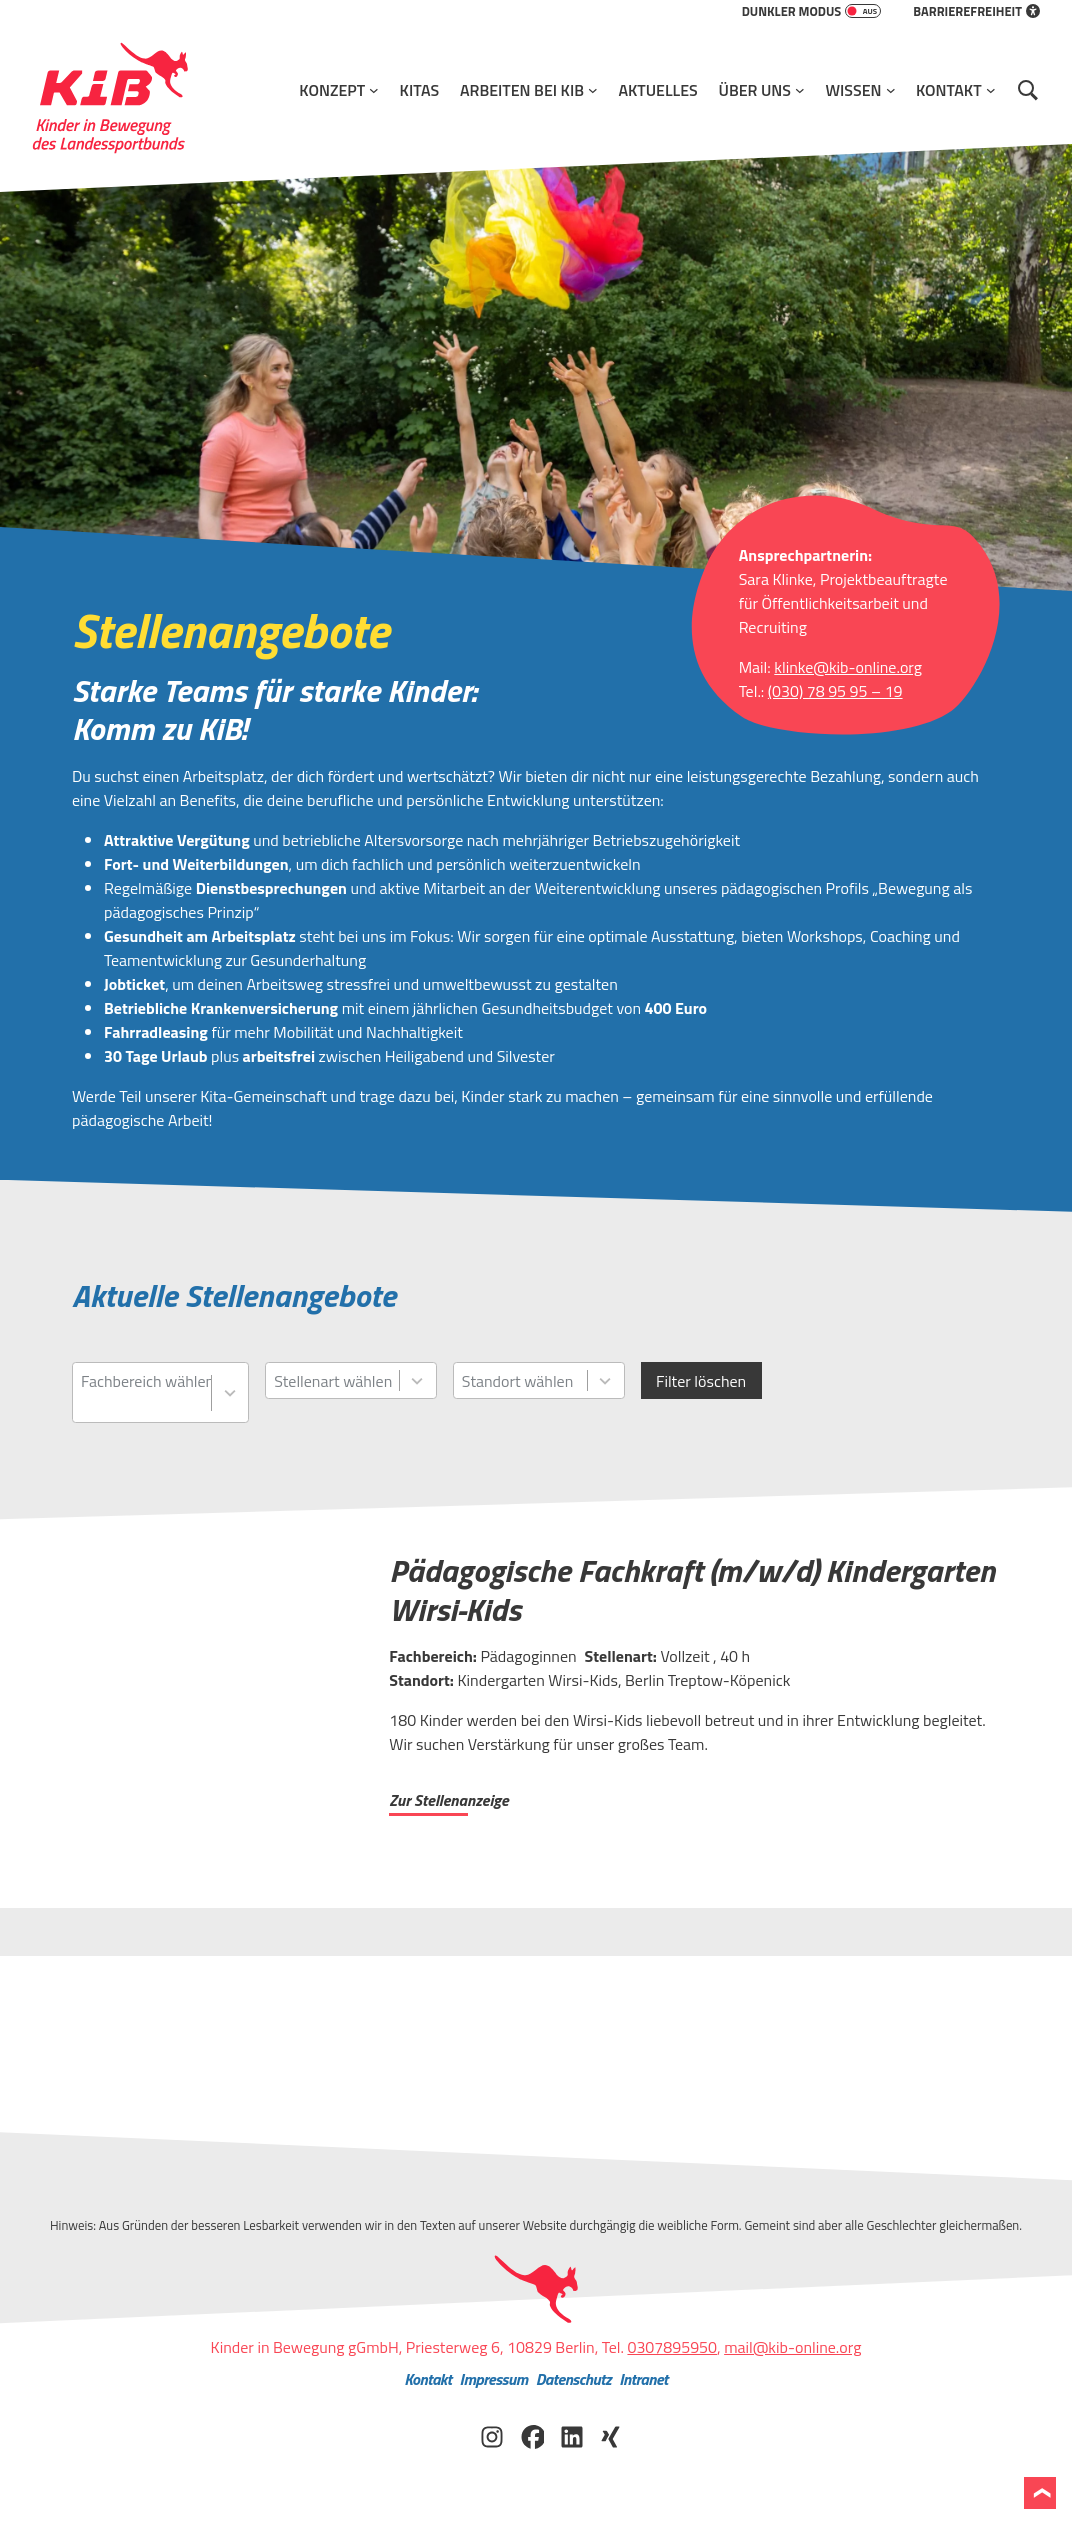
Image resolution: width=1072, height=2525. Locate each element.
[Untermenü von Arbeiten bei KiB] (593, 90)
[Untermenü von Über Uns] (800, 90)
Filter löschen (701, 1381)
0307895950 (672, 2347)
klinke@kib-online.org (848, 667)
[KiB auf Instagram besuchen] (492, 2435)
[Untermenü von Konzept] (374, 90)
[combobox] (146, 1392)
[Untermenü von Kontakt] (991, 90)
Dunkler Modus (812, 11)
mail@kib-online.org (792, 2347)
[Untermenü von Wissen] (891, 90)
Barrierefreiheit (976, 11)
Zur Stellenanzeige (448, 1800)
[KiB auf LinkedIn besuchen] (572, 2435)
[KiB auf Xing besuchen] (612, 2435)
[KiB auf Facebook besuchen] (532, 2435)
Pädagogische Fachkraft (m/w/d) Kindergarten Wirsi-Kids (692, 1589)
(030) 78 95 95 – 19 (835, 691)
